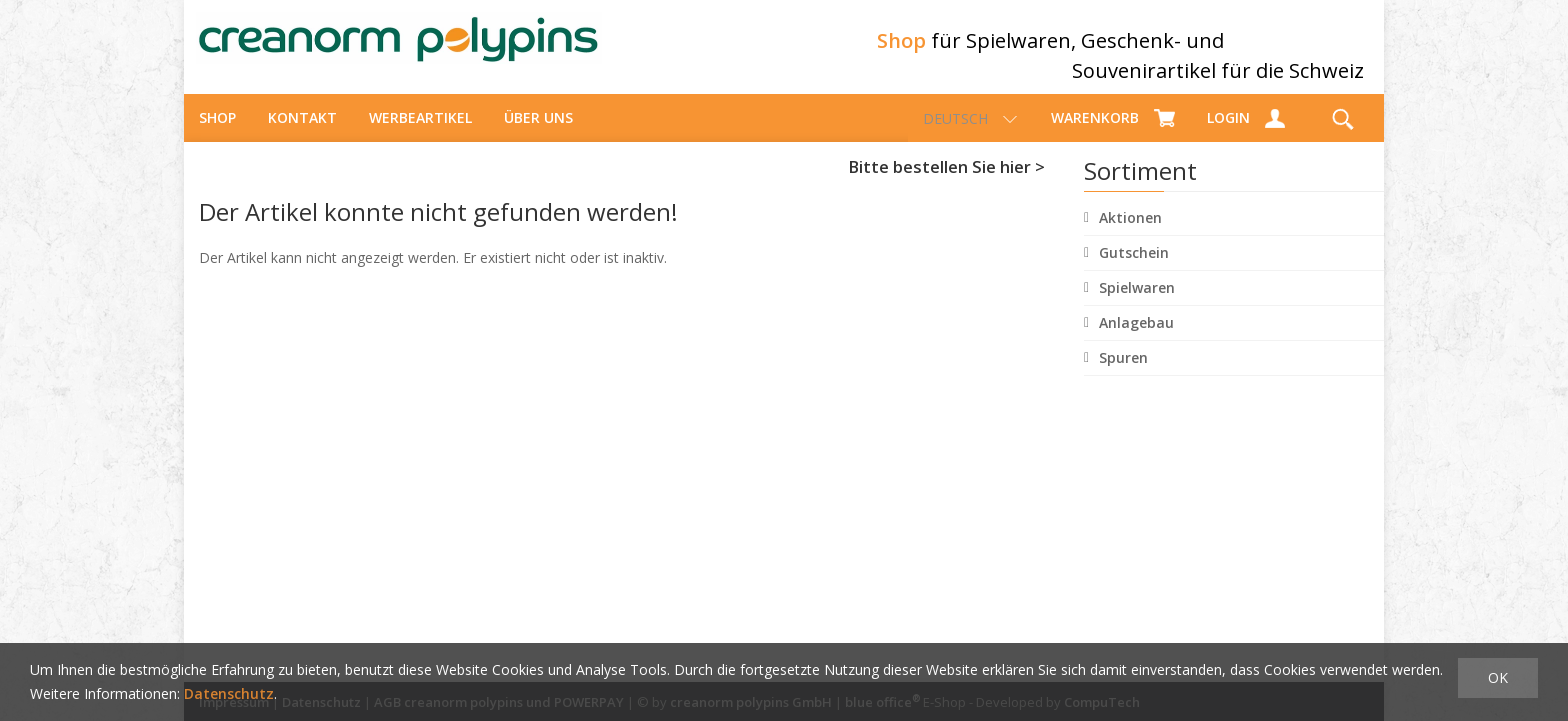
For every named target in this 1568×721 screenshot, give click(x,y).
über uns (538, 135)
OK (1498, 677)
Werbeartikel (420, 135)
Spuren (1123, 375)
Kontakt (302, 135)
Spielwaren (1137, 305)
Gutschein (1134, 270)
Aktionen (1130, 235)
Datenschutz (229, 693)
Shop (217, 135)
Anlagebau (1136, 340)
